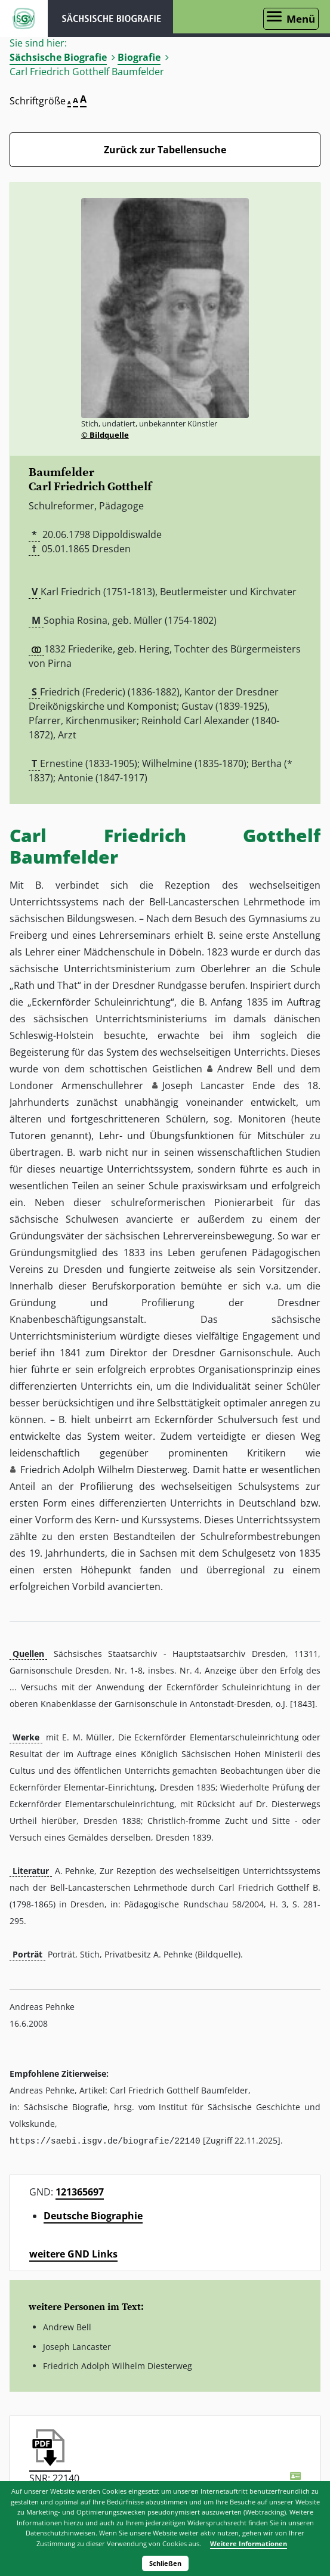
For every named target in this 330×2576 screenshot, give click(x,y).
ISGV (24, 18)
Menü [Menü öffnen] (300, 19)
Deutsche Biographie (93, 2215)
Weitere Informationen (248, 2543)
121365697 (79, 2191)
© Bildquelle (105, 434)
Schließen (165, 2563)
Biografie (139, 57)
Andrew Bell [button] (245, 1068)
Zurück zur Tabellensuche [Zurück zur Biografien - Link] (165, 149)
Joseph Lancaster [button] (203, 1085)
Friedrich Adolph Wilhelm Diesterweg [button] (103, 1469)
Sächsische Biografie (58, 57)
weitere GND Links (73, 2253)
